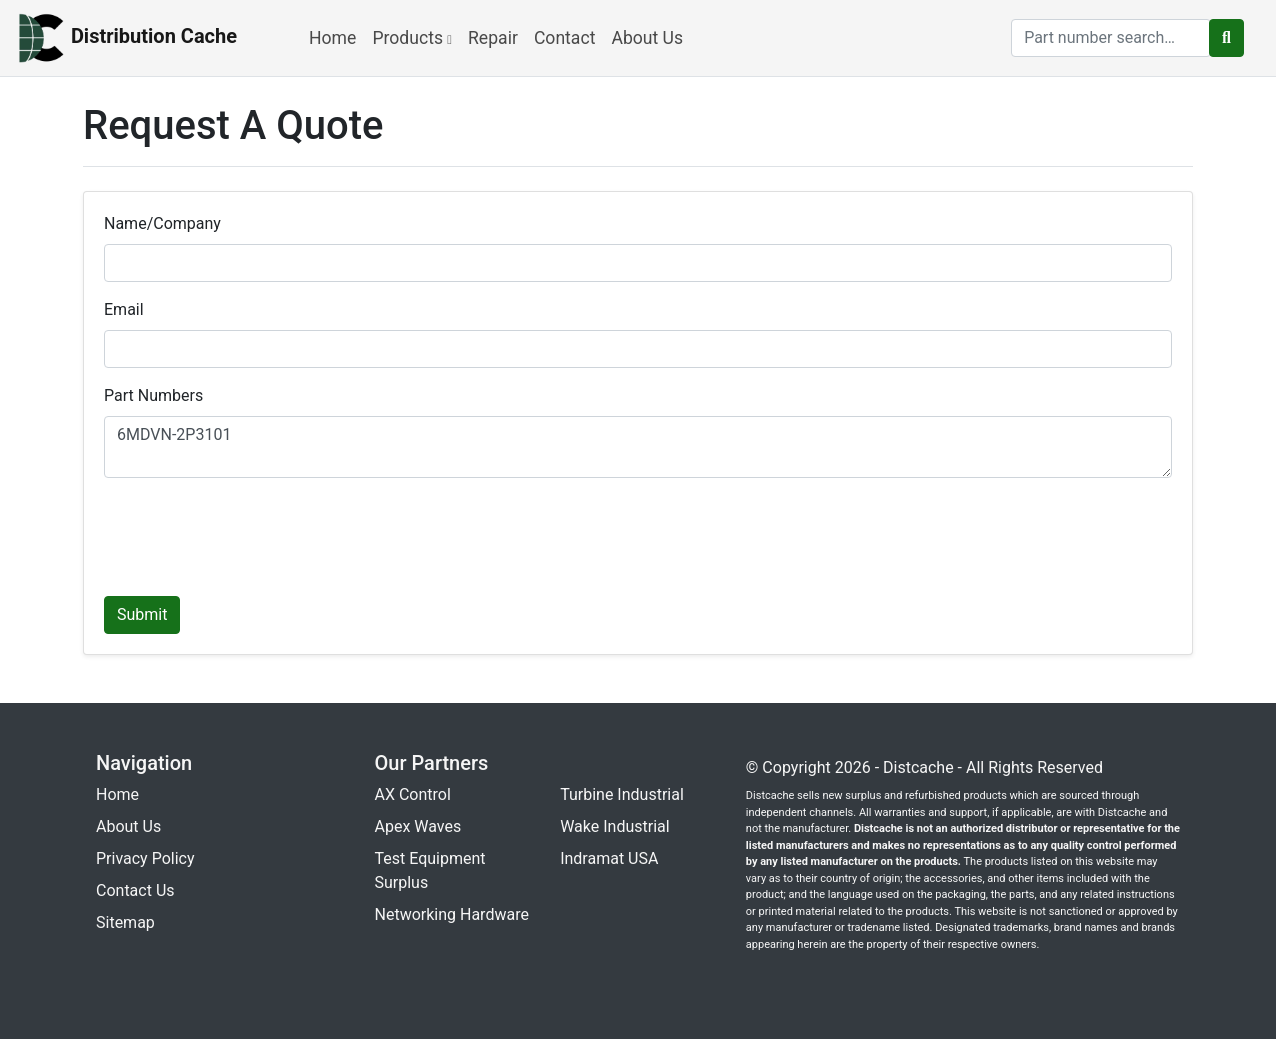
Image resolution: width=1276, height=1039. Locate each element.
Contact (565, 38)
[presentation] (256, 533)
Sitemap (125, 922)
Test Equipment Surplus (430, 870)
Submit (142, 614)
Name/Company (162, 223)
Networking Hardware (452, 914)
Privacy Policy (145, 858)
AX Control (413, 794)
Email (124, 309)
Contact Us (135, 890)
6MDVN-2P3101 (638, 447)
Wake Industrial (614, 826)
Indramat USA (609, 858)
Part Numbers (153, 395)
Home (332, 38)
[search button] (1226, 38)
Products (412, 38)
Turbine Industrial (622, 794)
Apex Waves (418, 826)
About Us (647, 38)
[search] (1111, 38)
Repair (493, 38)
